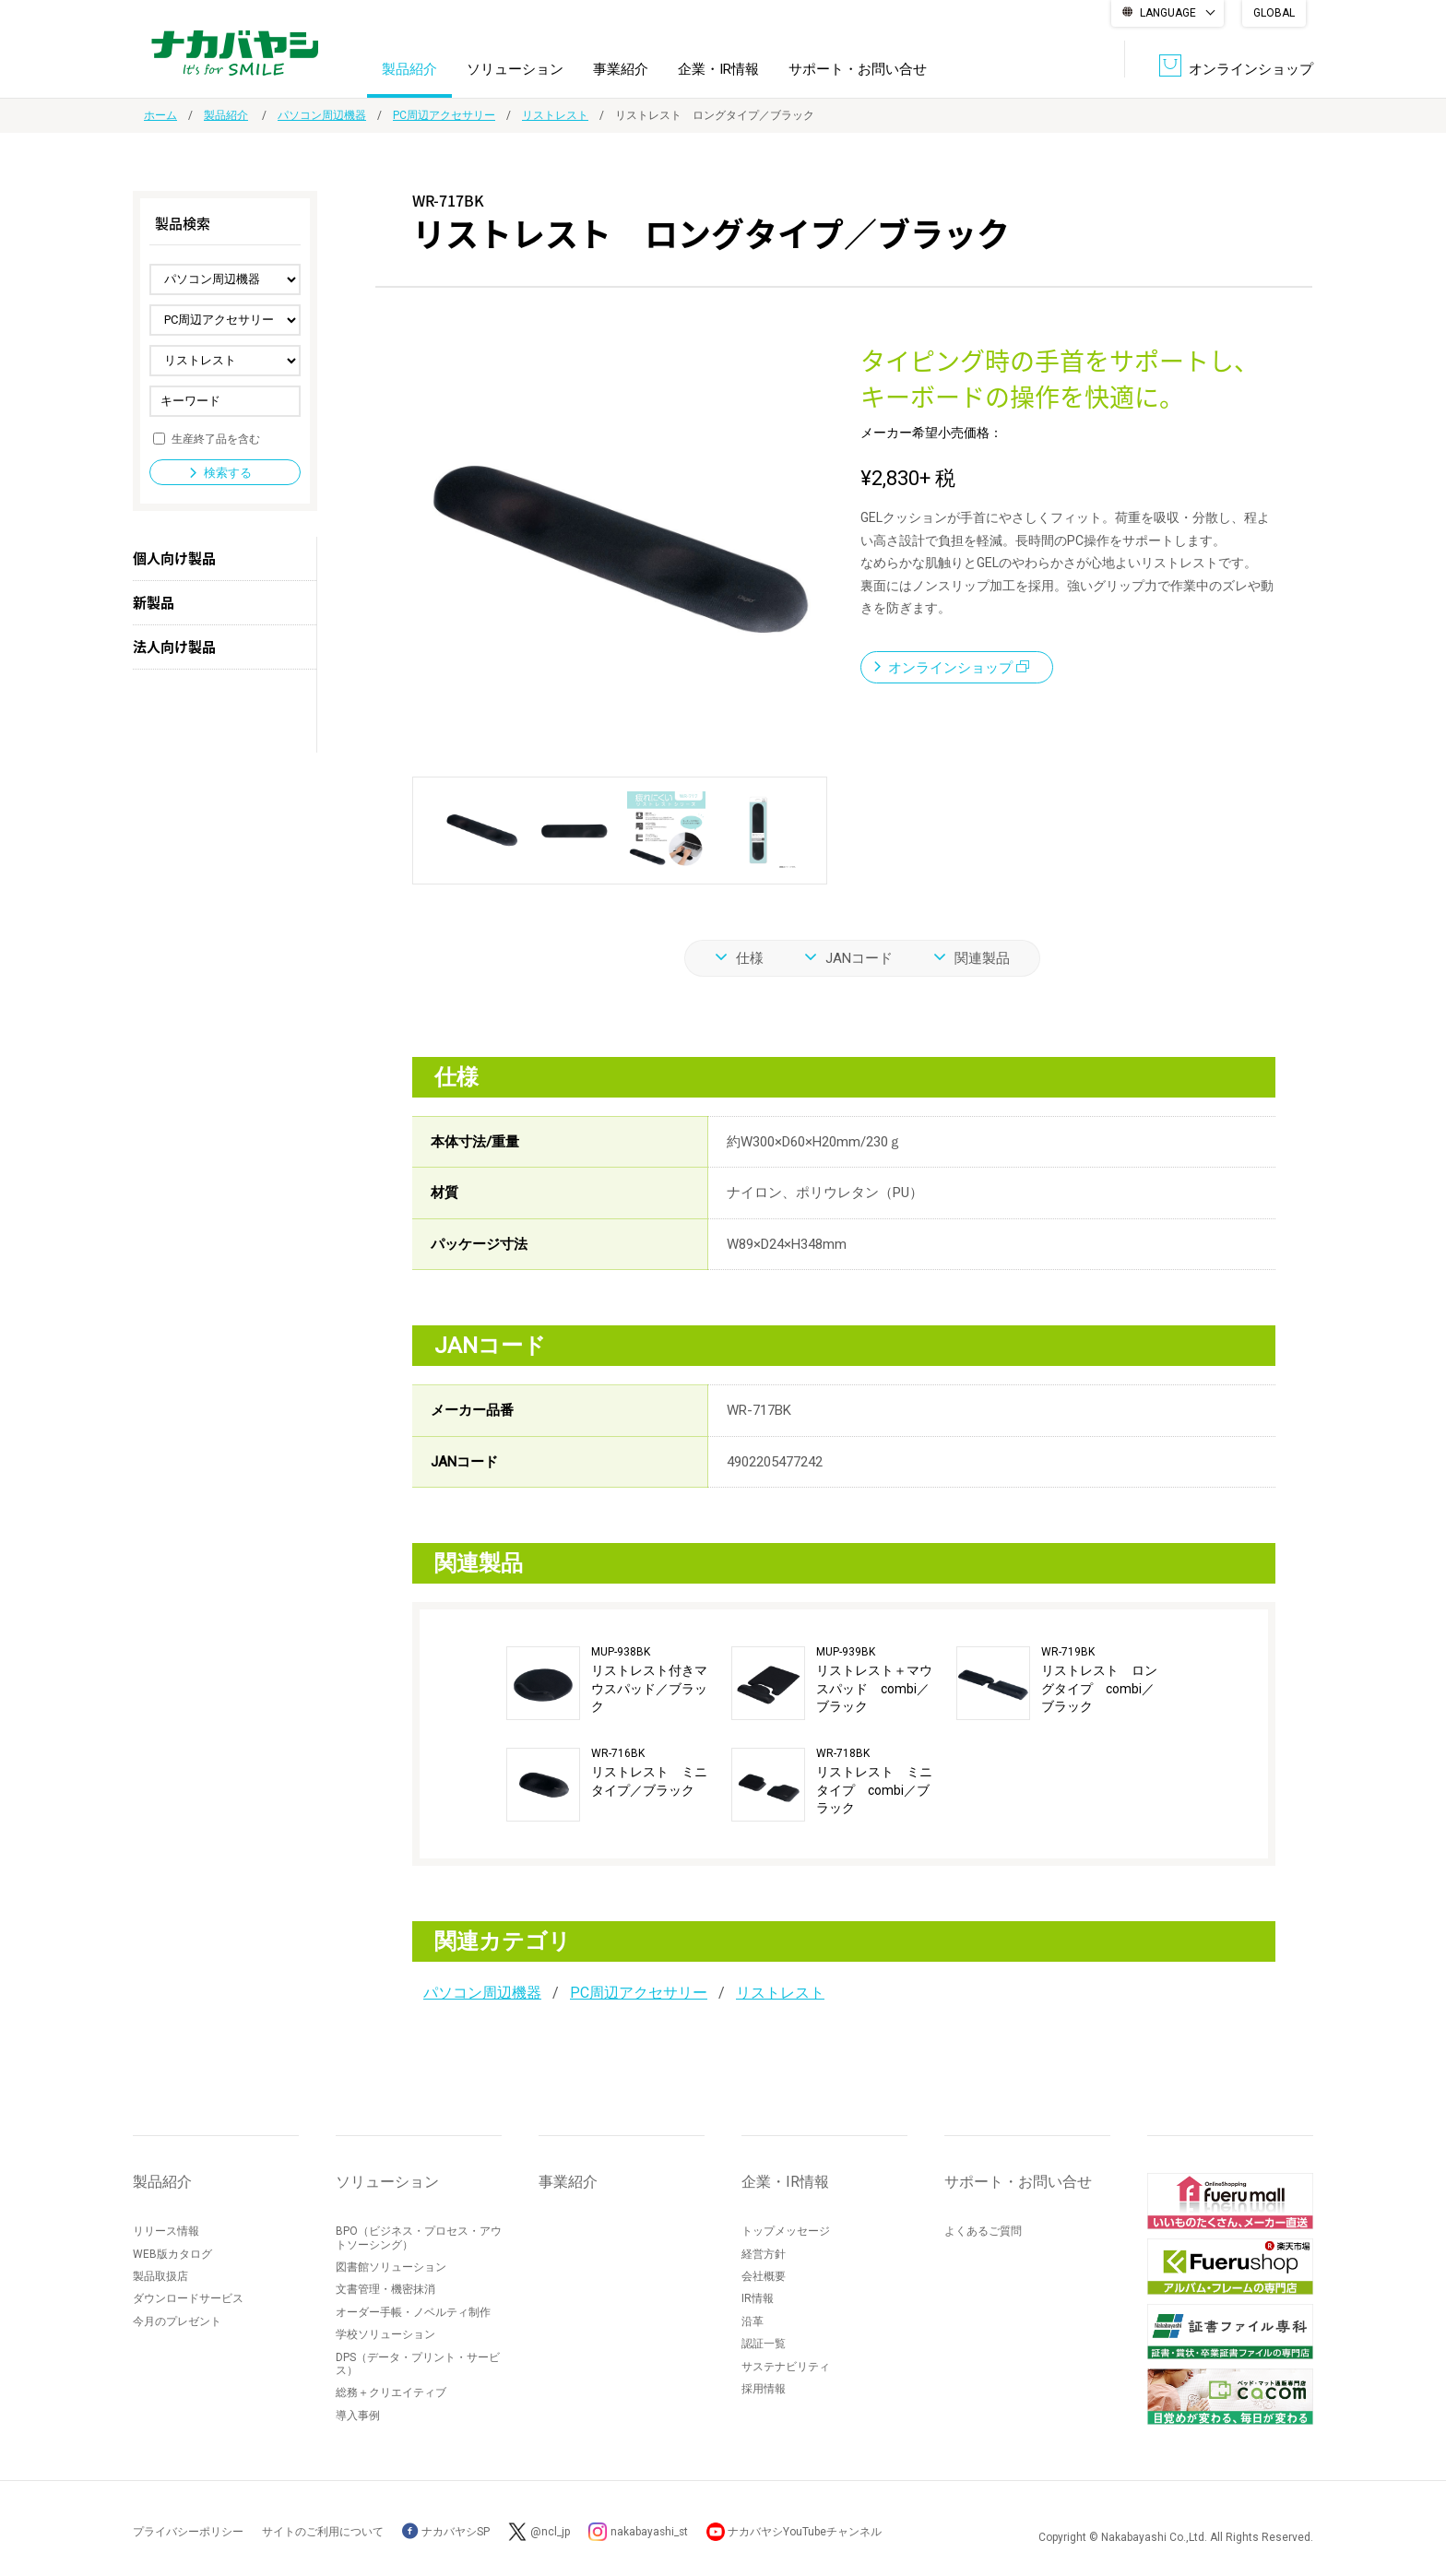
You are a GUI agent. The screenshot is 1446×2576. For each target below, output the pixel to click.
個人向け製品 (174, 558)
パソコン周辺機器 (322, 115)
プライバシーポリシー (188, 2531)
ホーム (160, 115)
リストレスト (555, 115)
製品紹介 (409, 68)
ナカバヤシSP (446, 2531)
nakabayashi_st (650, 2531)
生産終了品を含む (216, 438)
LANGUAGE (1168, 12)
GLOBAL (1274, 12)
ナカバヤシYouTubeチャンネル (807, 2531)
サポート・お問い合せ (857, 68)
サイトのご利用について (323, 2531)
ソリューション (515, 68)
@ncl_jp (550, 2531)
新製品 (153, 602)
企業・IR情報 (718, 68)
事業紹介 (620, 68)
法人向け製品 (174, 646)
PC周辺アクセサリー (444, 115)
